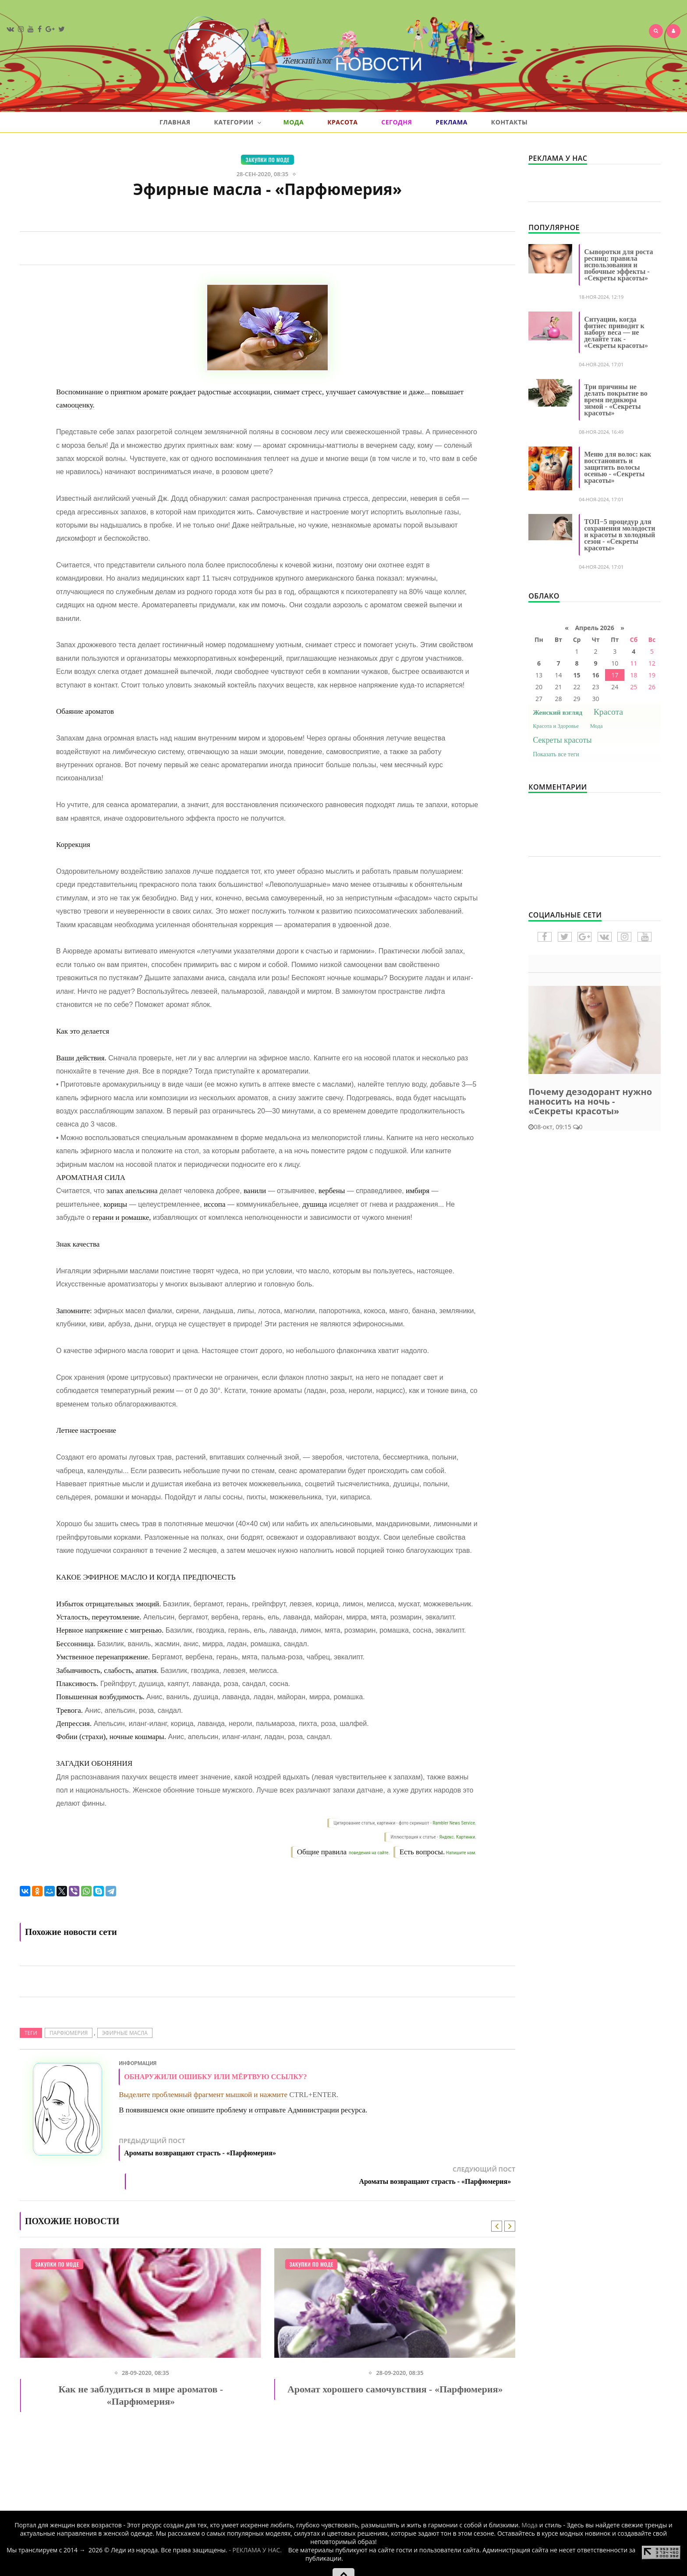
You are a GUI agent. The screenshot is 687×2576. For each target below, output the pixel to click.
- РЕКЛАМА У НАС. (255, 2546)
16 (595, 675)
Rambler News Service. (454, 1823)
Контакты (509, 122)
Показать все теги (556, 754)
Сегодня (396, 122)
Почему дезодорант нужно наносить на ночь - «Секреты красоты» (590, 1101)
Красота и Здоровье (556, 726)
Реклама (451, 122)
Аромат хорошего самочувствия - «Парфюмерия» (395, 2385)
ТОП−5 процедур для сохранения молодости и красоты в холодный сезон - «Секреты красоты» (619, 535)
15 (577, 675)
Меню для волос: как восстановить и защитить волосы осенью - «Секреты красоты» (617, 467)
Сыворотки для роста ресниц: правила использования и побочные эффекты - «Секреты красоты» (618, 265)
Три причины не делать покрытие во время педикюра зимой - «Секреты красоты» (616, 400)
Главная (175, 122)
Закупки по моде (267, 159)
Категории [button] (237, 122)
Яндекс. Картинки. (458, 1837)
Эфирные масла (125, 2033)
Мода (293, 122)
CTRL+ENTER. (313, 2095)
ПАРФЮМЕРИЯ (69, 2033)
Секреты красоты (562, 740)
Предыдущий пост (243, 2149)
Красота (342, 122)
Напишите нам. (461, 1853)
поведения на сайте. (369, 1853)
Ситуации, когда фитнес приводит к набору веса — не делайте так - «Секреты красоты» (616, 332)
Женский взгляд (557, 712)
